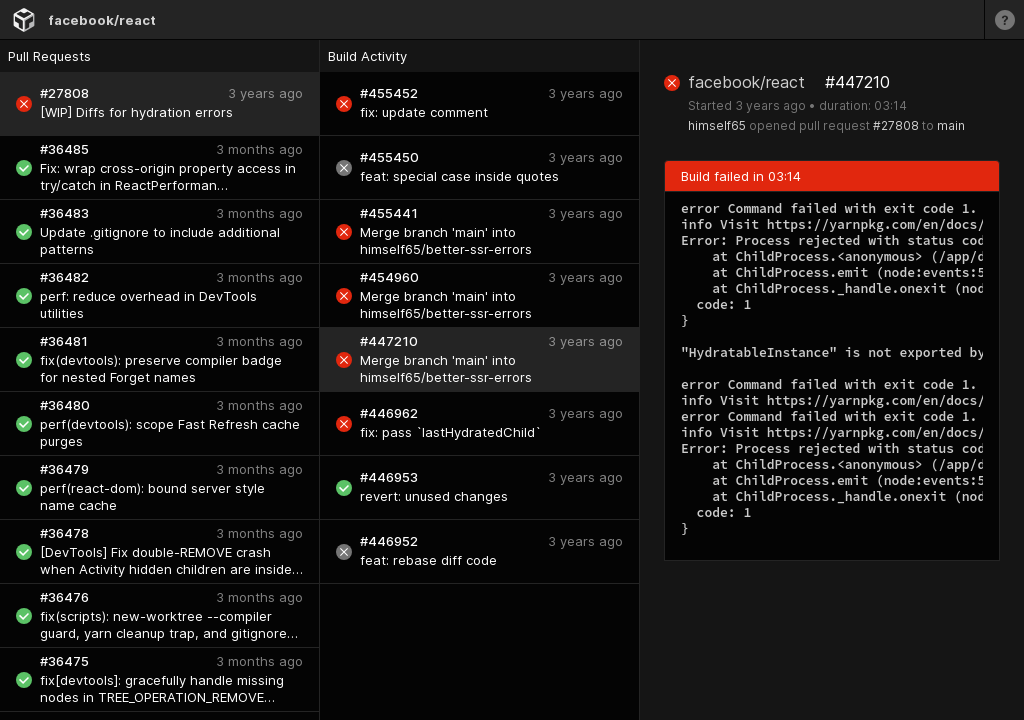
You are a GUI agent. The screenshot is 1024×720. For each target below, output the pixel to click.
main (951, 125)
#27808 (896, 125)
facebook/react (102, 20)
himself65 (717, 125)
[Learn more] (1004, 19)
